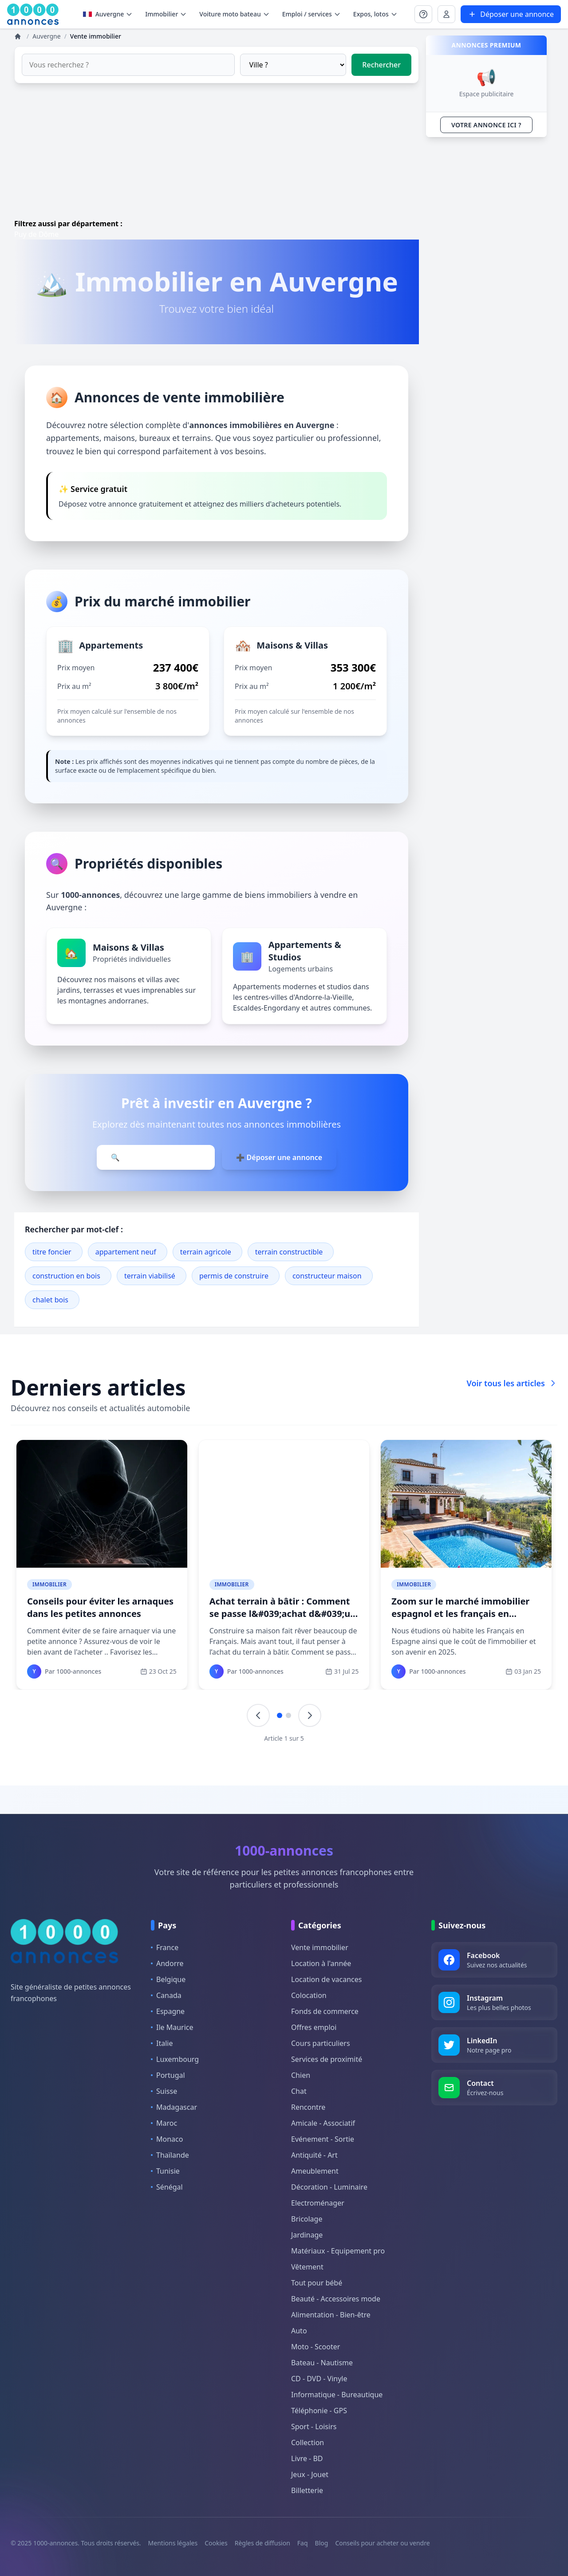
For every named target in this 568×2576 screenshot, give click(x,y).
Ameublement (315, 2171)
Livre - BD (307, 2458)
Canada (166, 1995)
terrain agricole (205, 1252)
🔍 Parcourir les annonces (156, 1157)
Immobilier (49, 1584)
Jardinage (307, 2235)
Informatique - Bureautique (337, 2394)
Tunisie (165, 2171)
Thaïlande (170, 2155)
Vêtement (307, 2267)
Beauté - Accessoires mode (335, 2299)
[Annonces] (18, 36)
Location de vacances (326, 1979)
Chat (299, 2091)
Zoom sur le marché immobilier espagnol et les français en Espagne (460, 1613)
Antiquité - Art (314, 2155)
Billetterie (307, 2490)
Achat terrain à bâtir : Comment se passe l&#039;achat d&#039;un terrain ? (282, 1613)
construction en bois (66, 1276)
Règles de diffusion (262, 2543)
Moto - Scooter (315, 2347)
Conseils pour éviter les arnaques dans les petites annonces (100, 1607)
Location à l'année (321, 1963)
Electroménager (317, 2203)
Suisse (164, 2091)
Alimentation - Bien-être (331, 2315)
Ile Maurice (172, 2027)
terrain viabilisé (149, 1276)
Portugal (168, 2075)
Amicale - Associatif (323, 2123)
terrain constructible (289, 1252)
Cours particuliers (320, 2043)
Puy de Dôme (36, 234)
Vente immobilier (319, 1947)
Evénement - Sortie (322, 2139)
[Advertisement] (216, 156)
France (164, 1947)
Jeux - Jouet (309, 2474)
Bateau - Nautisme (322, 2363)
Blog (321, 2543)
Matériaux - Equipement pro (338, 2251)
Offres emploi (313, 2027)
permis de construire (233, 1276)
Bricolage (306, 2219)
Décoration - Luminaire (329, 2187)
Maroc (164, 2123)
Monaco (167, 2139)
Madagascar (174, 2107)
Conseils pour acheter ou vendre (382, 2543)
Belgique (168, 1979)
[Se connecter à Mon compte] (423, 14)
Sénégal (167, 2187)
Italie (162, 2043)
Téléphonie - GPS (319, 2410)
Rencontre (308, 2107)
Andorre (167, 1963)
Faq (302, 2543)
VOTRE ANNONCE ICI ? (486, 125)
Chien (300, 2075)
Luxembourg (175, 2059)
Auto (299, 2331)
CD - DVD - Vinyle (319, 2378)
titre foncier (51, 1252)
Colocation (309, 1995)
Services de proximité (326, 2059)
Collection (307, 2442)
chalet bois (50, 1300)
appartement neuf (125, 1252)
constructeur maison (327, 1276)
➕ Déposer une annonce (279, 1157)
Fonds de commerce (325, 2011)
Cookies (216, 2543)
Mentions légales (173, 2543)
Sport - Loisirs (313, 2426)
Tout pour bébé (316, 2283)
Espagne (168, 2011)
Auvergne (108, 14)
